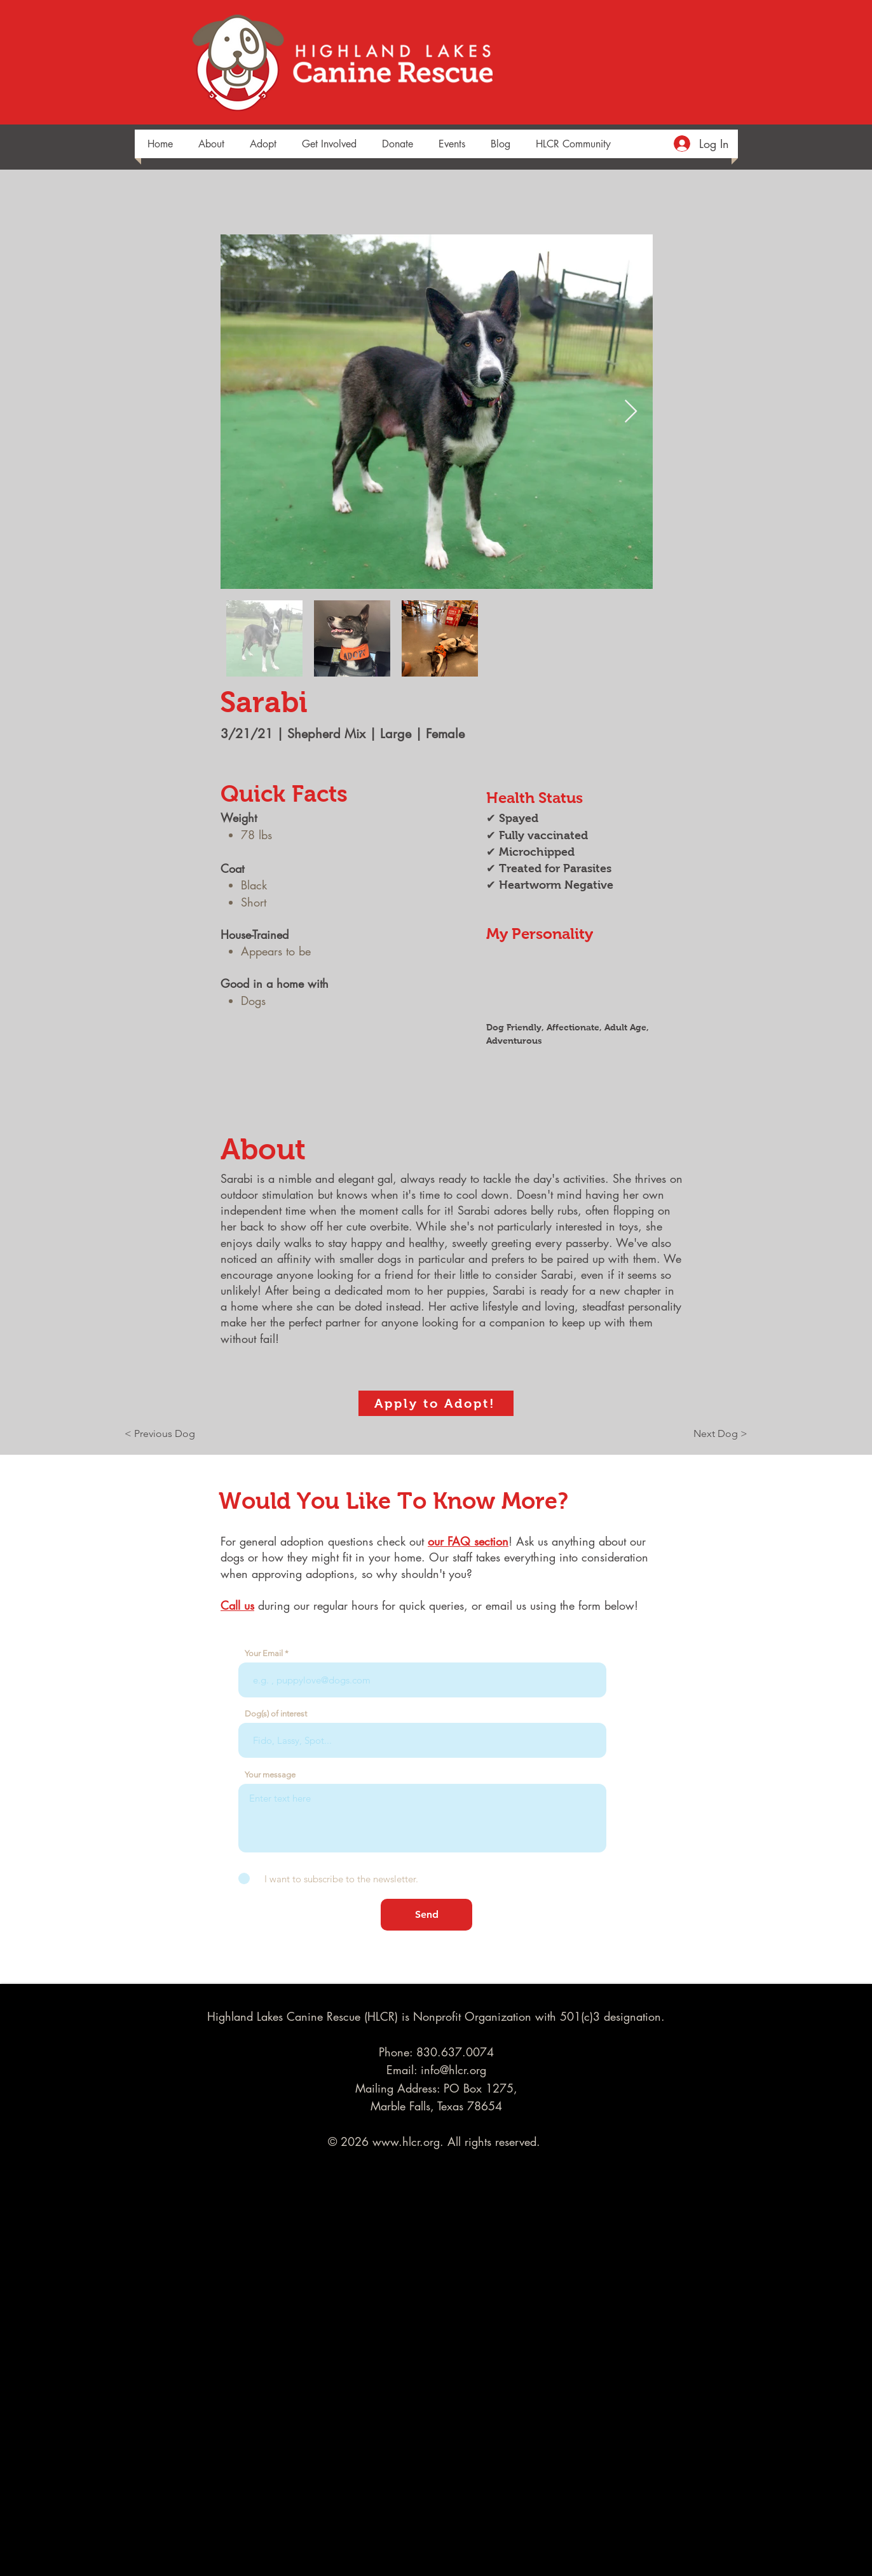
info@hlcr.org (453, 2069)
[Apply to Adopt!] (436, 1403)
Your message (270, 1774)
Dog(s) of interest (276, 1713)
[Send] (426, 1915)
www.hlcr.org (406, 2141)
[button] (211, 144)
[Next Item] (630, 412)
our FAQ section (468, 1541)
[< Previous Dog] (166, 1433)
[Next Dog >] (715, 1433)
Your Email (264, 1653)
